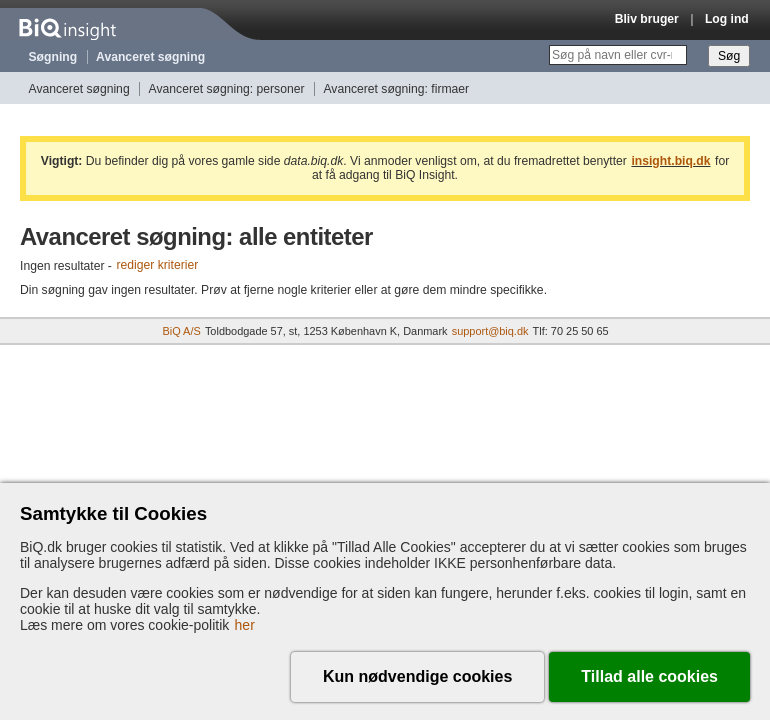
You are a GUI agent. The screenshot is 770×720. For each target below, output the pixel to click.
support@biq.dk (490, 331)
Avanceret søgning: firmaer (396, 89)
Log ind (727, 19)
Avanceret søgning (150, 57)
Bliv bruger (647, 19)
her (245, 625)
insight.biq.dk (670, 161)
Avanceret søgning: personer (227, 89)
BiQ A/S (181, 331)
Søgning (53, 57)
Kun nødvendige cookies (417, 676)
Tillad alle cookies (649, 676)
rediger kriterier (157, 266)
